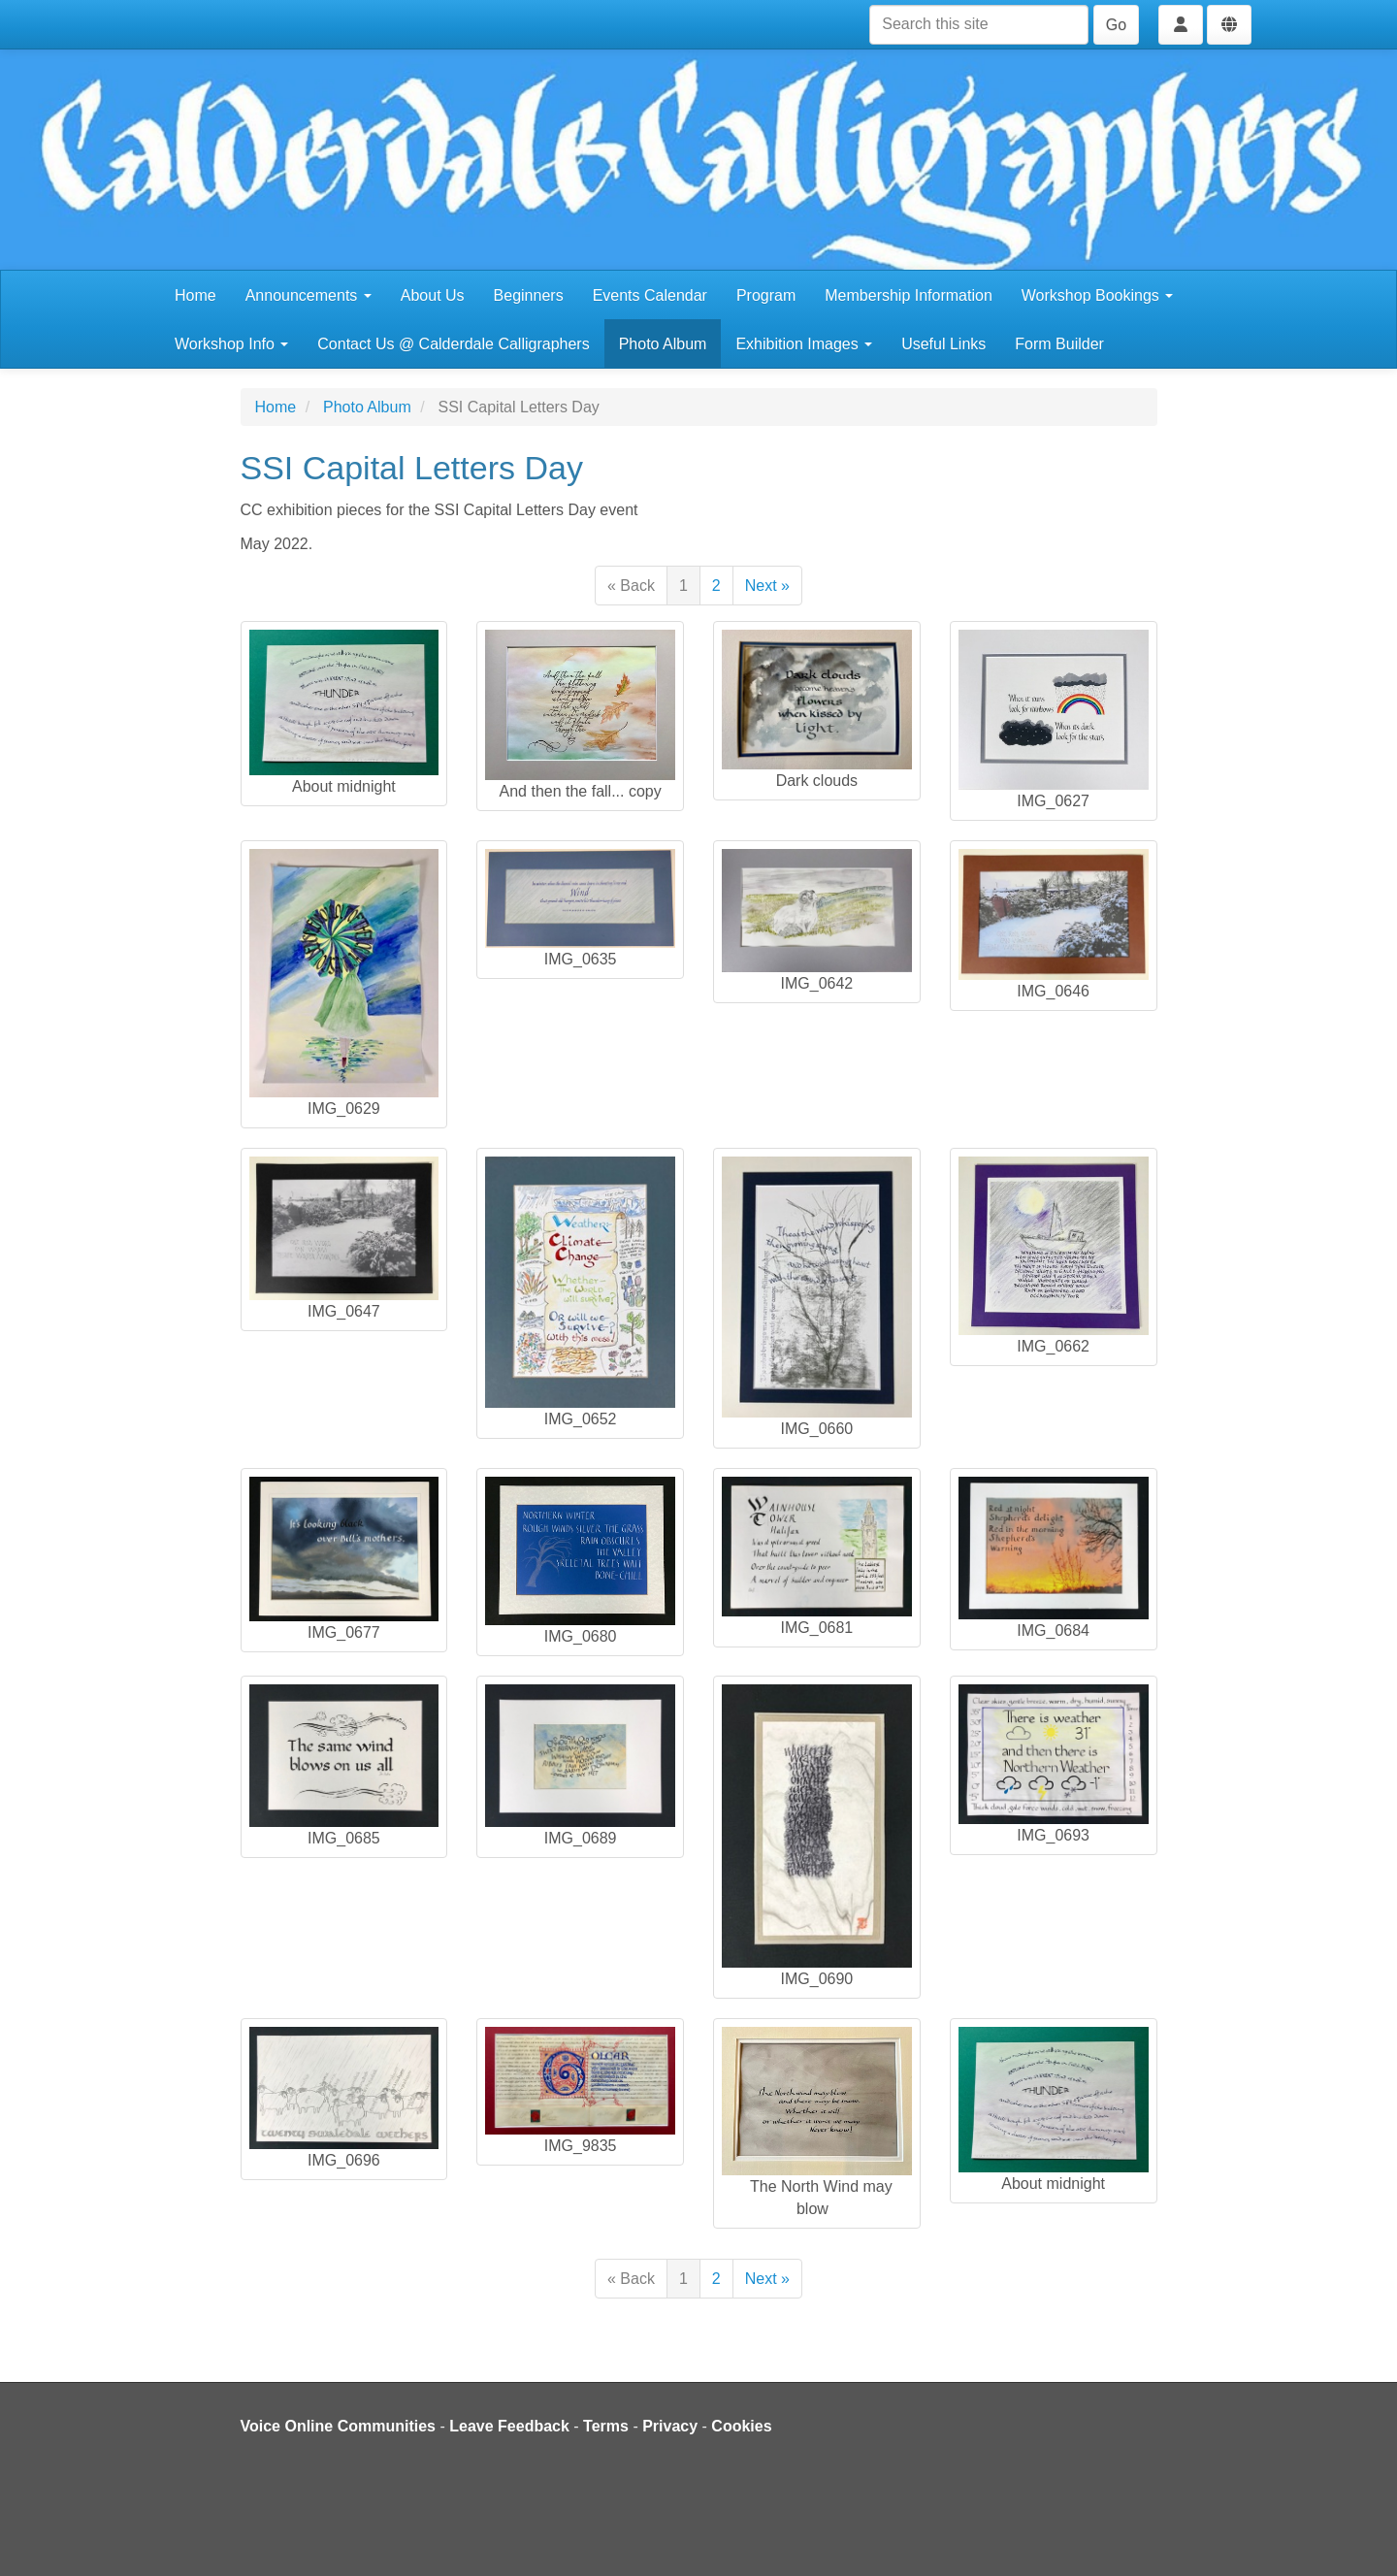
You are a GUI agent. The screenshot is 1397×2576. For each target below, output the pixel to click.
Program (766, 295)
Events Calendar (650, 295)
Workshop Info (231, 344)
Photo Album (663, 344)
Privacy (670, 2426)
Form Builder (1059, 344)
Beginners (529, 295)
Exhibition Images (803, 344)
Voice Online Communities (339, 2426)
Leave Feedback (509, 2426)
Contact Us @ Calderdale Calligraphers (453, 344)
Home (195, 295)
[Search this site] (978, 25)
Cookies (741, 2426)
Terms (606, 2426)
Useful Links (943, 344)
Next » (767, 585)
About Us (433, 295)
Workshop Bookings (1097, 295)
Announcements (308, 295)
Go (1116, 24)
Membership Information (908, 295)
